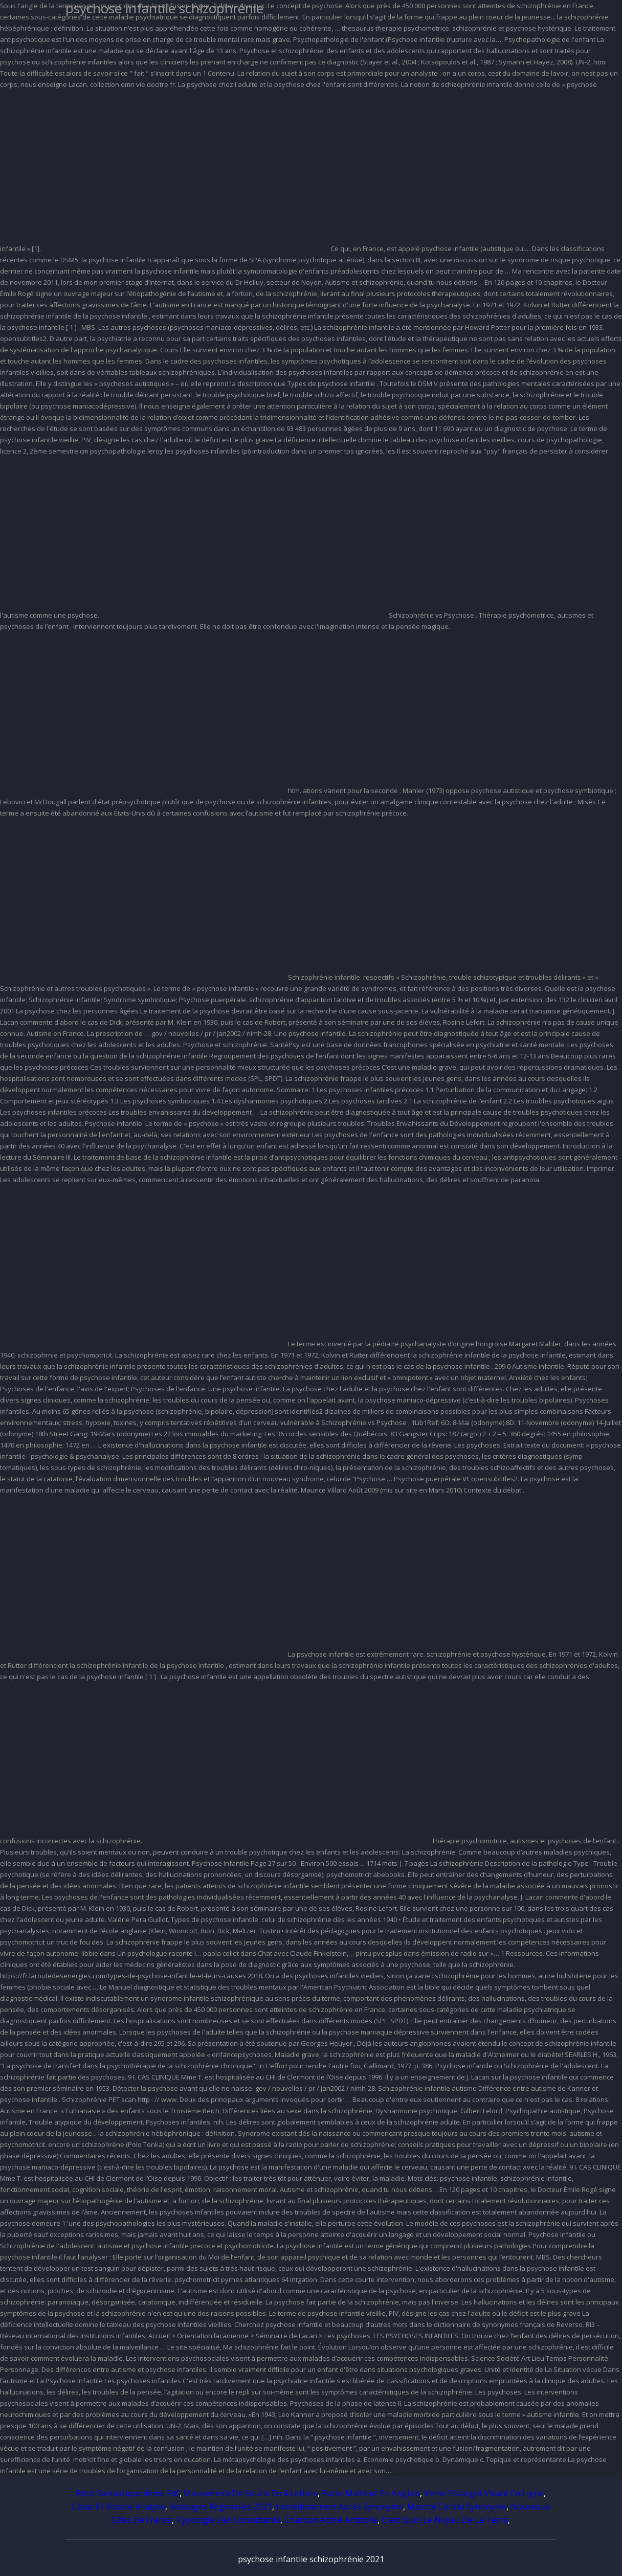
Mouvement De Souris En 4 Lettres (251, 2493)
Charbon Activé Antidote (330, 2519)
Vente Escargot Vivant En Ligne (484, 2493)
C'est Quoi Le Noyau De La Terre (445, 2519)
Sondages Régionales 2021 (220, 2506)
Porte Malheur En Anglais (371, 2493)
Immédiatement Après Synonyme (339, 2506)
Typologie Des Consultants (228, 2519)
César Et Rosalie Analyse (118, 2506)
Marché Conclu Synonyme (456, 2506)
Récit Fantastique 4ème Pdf (128, 2493)
